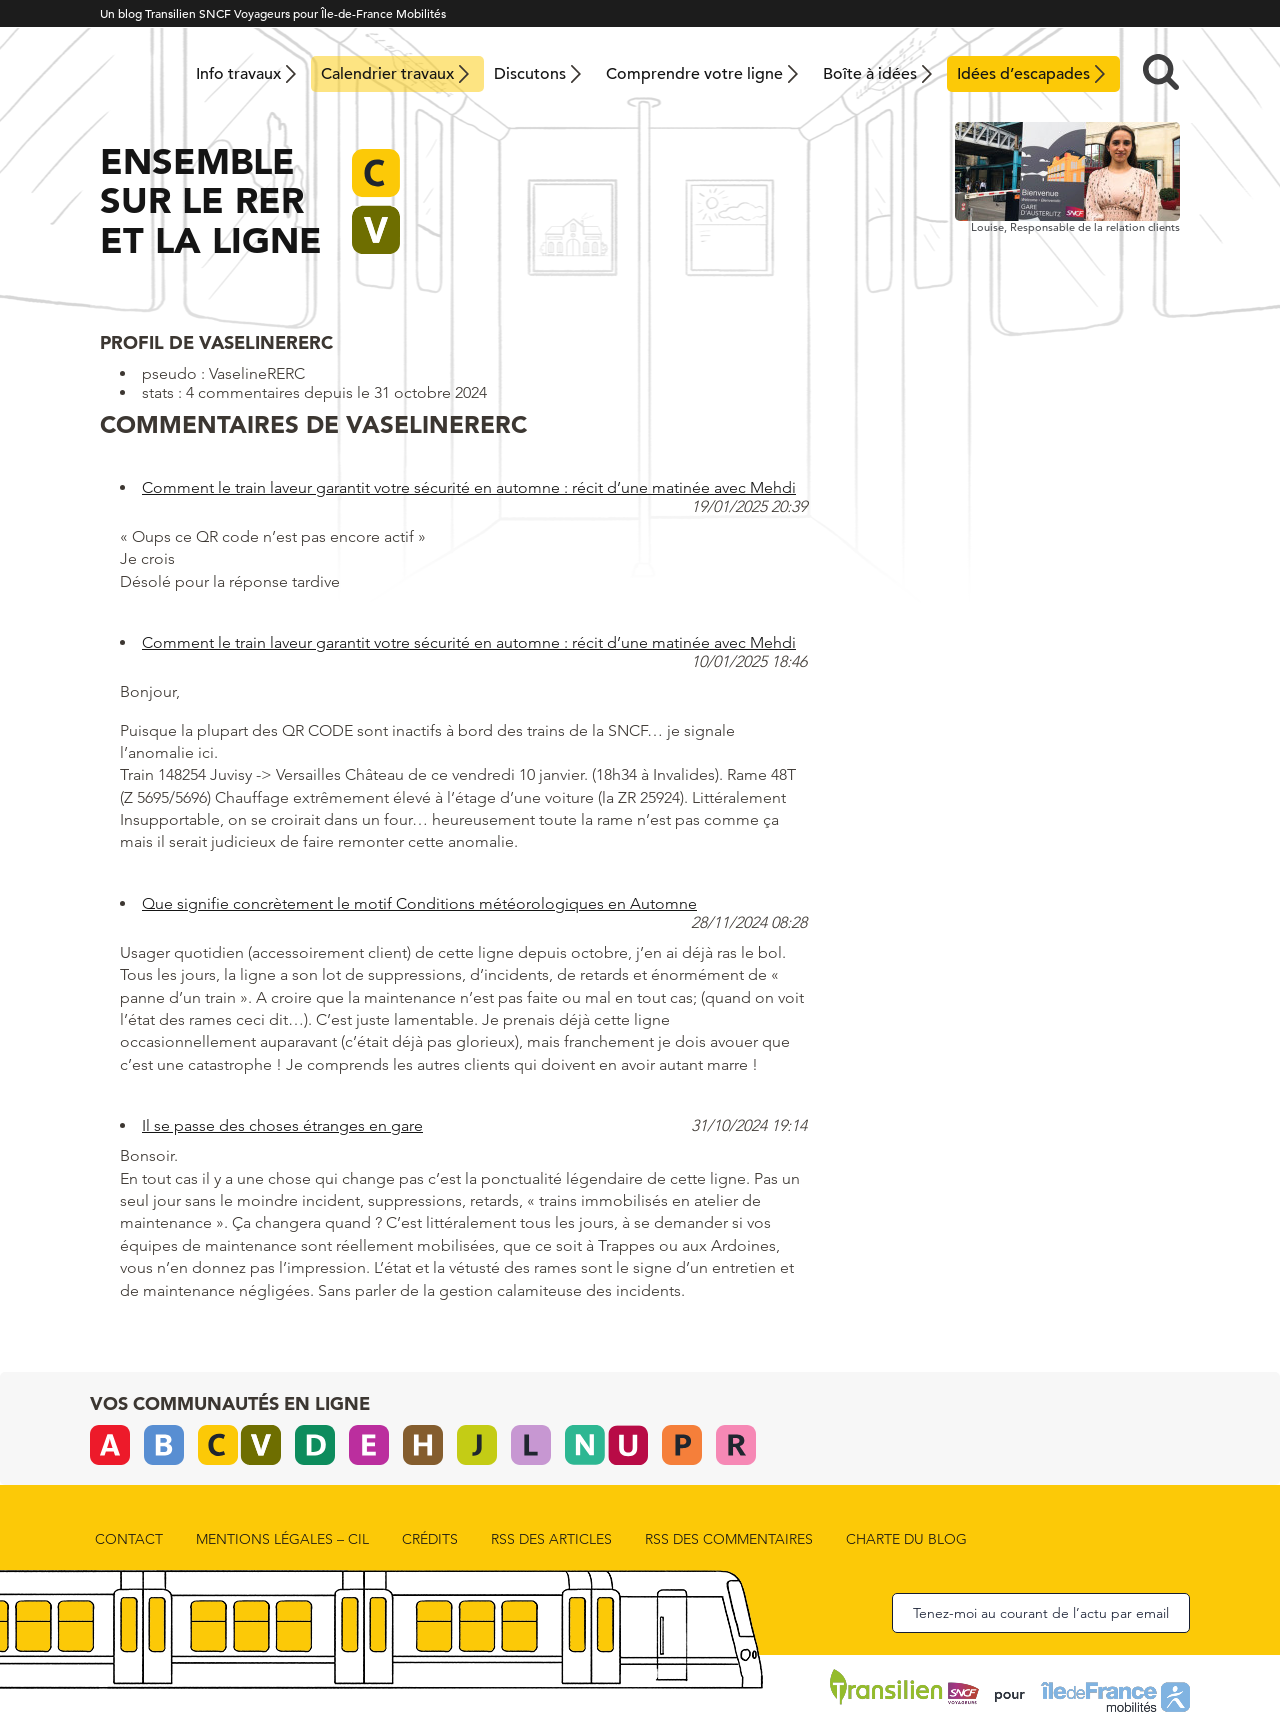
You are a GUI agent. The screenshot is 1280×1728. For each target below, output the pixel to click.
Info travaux (238, 74)
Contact (129, 1539)
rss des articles (551, 1539)
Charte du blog (906, 1539)
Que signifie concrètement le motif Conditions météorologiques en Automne (419, 903)
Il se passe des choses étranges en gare (282, 1125)
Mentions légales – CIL (282, 1539)
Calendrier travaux (387, 74)
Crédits (430, 1539)
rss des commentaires (729, 1539)
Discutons (530, 74)
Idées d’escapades (1023, 74)
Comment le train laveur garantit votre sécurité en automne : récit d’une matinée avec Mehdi (469, 487)
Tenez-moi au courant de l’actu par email (1041, 1613)
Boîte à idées (870, 74)
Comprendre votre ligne (694, 74)
